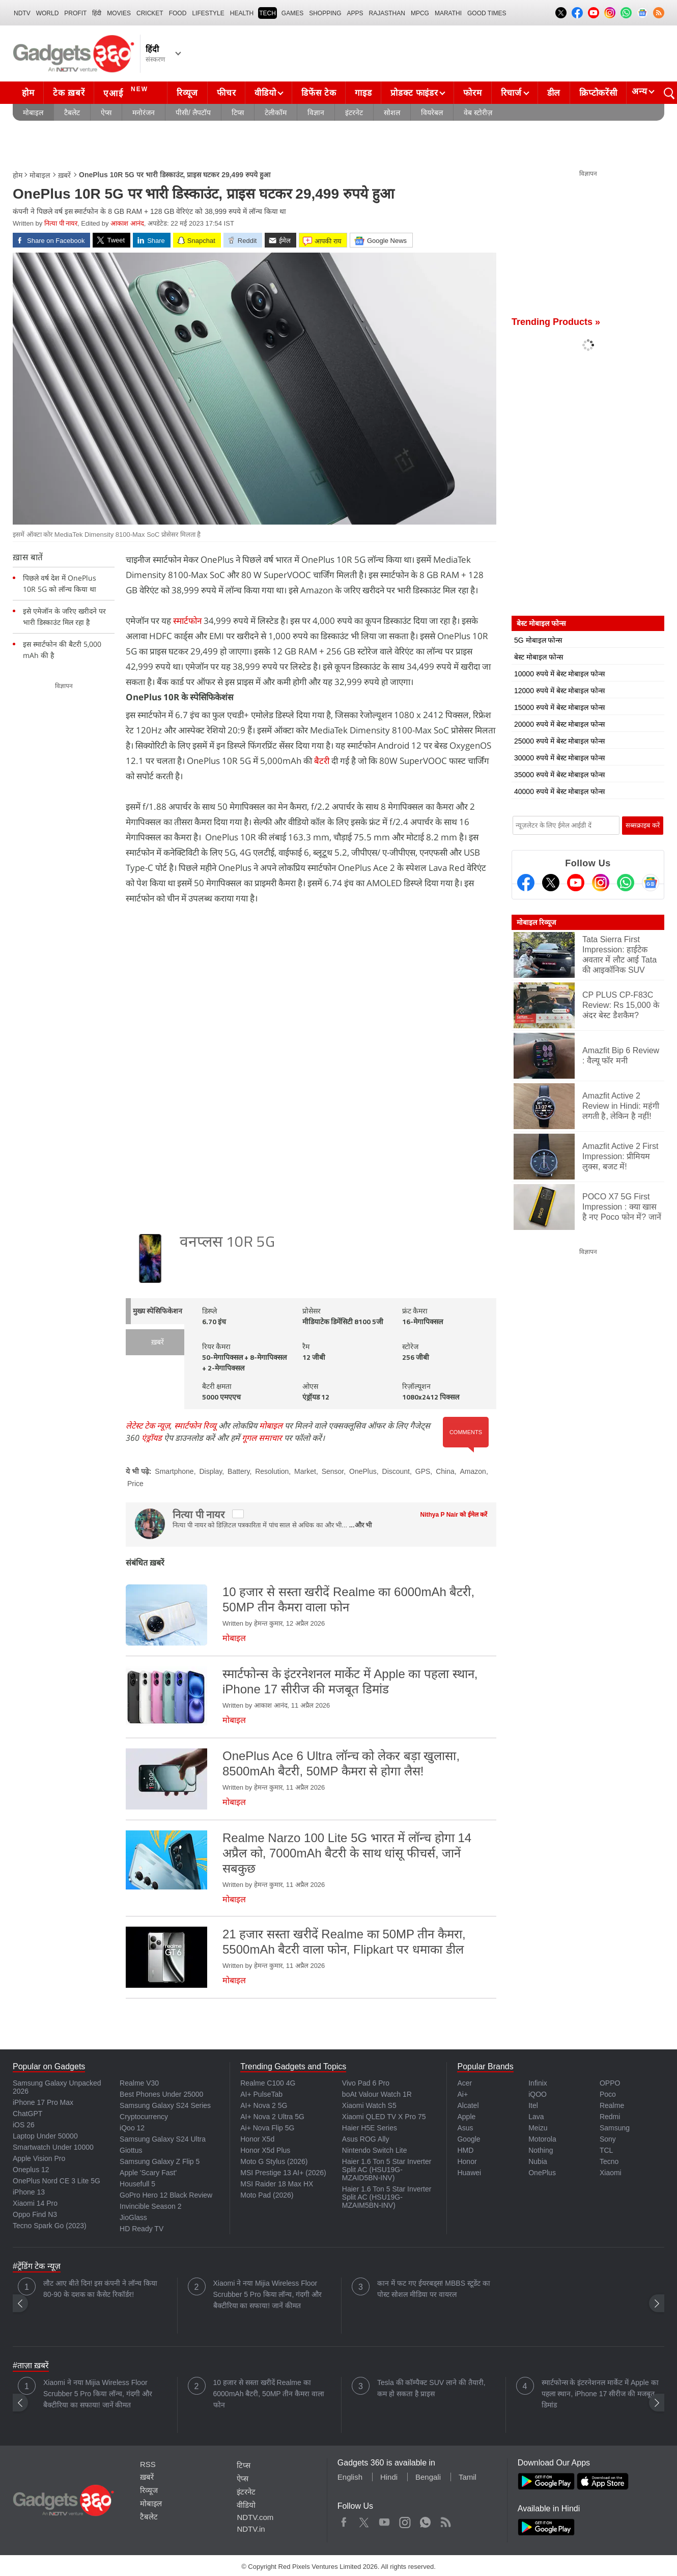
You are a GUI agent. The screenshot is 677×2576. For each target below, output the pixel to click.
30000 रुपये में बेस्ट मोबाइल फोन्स (559, 758)
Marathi (448, 13)
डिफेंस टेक (318, 93)
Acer (464, 2083)
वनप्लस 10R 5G (227, 1243)
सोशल (392, 112)
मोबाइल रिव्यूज (536, 922)
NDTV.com (255, 2517)
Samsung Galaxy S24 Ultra (163, 2139)
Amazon (473, 1471)
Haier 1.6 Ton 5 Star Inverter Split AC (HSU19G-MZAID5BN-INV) (387, 2169)
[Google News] (650, 882)
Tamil (467, 2477)
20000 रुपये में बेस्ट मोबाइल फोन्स (559, 724)
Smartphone (174, 1471)
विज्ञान (315, 112)
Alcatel (467, 2105)
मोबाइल (33, 112)
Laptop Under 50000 (45, 2136)
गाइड (363, 93)
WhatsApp (425, 2520)
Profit (75, 13)
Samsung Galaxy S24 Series (165, 2105)
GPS (423, 1471)
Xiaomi (611, 2173)
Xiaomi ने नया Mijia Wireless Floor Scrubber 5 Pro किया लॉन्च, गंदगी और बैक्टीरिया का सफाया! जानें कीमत (267, 2294)
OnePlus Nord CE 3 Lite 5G (56, 2181)
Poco (608, 2094)
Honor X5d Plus (265, 2150)
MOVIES (119, 13)
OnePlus (363, 1471)
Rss (445, 2520)
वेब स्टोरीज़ (478, 112)
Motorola (542, 2139)
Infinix (537, 2083)
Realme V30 (139, 2083)
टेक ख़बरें (68, 93)
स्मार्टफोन (187, 620)
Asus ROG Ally (365, 2139)
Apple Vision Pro (39, 2158)
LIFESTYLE (208, 13)
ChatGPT (27, 2113)
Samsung (615, 2128)
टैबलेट (72, 112)
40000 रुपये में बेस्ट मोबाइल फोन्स (559, 791)
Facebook (343, 2520)
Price (135, 1483)
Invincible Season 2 (150, 2206)
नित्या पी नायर (60, 223)
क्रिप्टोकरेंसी (598, 93)
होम (28, 93)
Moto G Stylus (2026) (273, 2161)
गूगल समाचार (262, 1437)
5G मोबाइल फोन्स (538, 640)
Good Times (486, 13)
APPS (355, 13)
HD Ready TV (141, 2229)
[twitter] (238, 1514)
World (47, 13)
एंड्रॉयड (152, 1437)
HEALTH (241, 13)
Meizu (537, 2128)
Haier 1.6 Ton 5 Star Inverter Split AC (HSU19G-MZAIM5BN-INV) (387, 2197)
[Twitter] (550, 882)
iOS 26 (24, 2125)
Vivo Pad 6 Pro (365, 2083)
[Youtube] (575, 882)
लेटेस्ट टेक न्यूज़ (148, 1425)
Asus (465, 2128)
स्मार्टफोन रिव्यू (195, 1425)
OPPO (610, 2083)
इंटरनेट (354, 112)
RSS (148, 2464)
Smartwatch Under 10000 (53, 2147)
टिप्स (238, 112)
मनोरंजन (143, 112)
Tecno (609, 2161)
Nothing (540, 2150)
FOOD (178, 13)
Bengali (428, 2477)
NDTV (22, 13)
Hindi (389, 2477)
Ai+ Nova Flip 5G (267, 2128)
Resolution (272, 1471)
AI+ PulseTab (261, 2094)
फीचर (226, 93)
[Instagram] (600, 882)
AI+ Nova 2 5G (263, 2105)
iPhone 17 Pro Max (43, 2102)
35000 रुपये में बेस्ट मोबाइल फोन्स (559, 775)
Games (292, 13)
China (445, 1471)
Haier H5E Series (369, 2128)
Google (468, 2139)
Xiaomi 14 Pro (35, 2203)
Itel (533, 2105)
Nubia (537, 2161)
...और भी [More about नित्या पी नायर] (360, 1525)
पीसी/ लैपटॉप (193, 112)
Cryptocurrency (144, 2117)
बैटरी (321, 760)
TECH (267, 13)
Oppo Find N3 (35, 2214)
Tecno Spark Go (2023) (50, 2226)
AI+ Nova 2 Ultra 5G (272, 2117)
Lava (536, 2117)
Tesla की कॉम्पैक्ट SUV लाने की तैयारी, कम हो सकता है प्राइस (431, 2388)
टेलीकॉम (276, 112)
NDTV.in (251, 2529)
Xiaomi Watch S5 (369, 2105)
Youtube (384, 2520)
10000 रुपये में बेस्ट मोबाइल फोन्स (559, 674)
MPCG (420, 13)
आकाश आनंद (127, 223)
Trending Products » (556, 322)
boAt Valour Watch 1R (377, 2094)
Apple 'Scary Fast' (148, 2173)
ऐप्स (106, 112)
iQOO (537, 2094)
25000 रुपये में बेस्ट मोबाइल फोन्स (559, 741)
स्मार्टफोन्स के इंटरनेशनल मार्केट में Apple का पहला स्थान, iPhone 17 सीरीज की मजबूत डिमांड (600, 2393)
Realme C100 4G (267, 2083)
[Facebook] (525, 882)
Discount (396, 1471)
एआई (127, 91)
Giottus (131, 2150)
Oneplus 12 (31, 2170)
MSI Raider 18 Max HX (276, 2184)
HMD (465, 2150)
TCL (606, 2150)
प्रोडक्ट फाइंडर (414, 93)
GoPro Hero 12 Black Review (166, 2195)
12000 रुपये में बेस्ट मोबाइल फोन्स (559, 691)
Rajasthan (387, 13)
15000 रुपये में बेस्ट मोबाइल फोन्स (559, 707)
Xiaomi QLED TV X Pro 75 (384, 2117)
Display (210, 1471)
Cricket (149, 13)
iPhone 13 (29, 2192)
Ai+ (462, 2094)
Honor (466, 2161)
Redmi (610, 2117)
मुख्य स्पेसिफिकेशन (157, 1312)
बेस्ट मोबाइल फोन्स (538, 657)
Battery (238, 1471)
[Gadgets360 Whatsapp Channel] (625, 882)
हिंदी (96, 13)
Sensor (333, 1471)
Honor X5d (257, 2139)
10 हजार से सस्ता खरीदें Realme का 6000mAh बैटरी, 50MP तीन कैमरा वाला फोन (269, 2393)
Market (305, 1471)
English (349, 2477)
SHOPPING (325, 13)
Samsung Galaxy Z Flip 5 (160, 2161)
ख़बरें (64, 175)
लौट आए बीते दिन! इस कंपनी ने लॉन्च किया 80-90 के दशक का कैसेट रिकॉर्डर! (100, 2288)
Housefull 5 (137, 2184)
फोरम (472, 93)
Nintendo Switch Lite (374, 2150)
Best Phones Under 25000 (161, 2094)
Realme (612, 2105)
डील (553, 93)
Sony (608, 2139)
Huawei (469, 2173)
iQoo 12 (132, 2128)
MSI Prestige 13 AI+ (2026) (283, 2173)
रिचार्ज (511, 93)
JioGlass (133, 2217)
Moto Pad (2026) (266, 2195)
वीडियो (265, 93)
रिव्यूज (187, 93)
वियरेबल (432, 112)
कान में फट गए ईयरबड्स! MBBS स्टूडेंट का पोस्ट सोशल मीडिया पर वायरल (433, 2288)
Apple (466, 2117)
